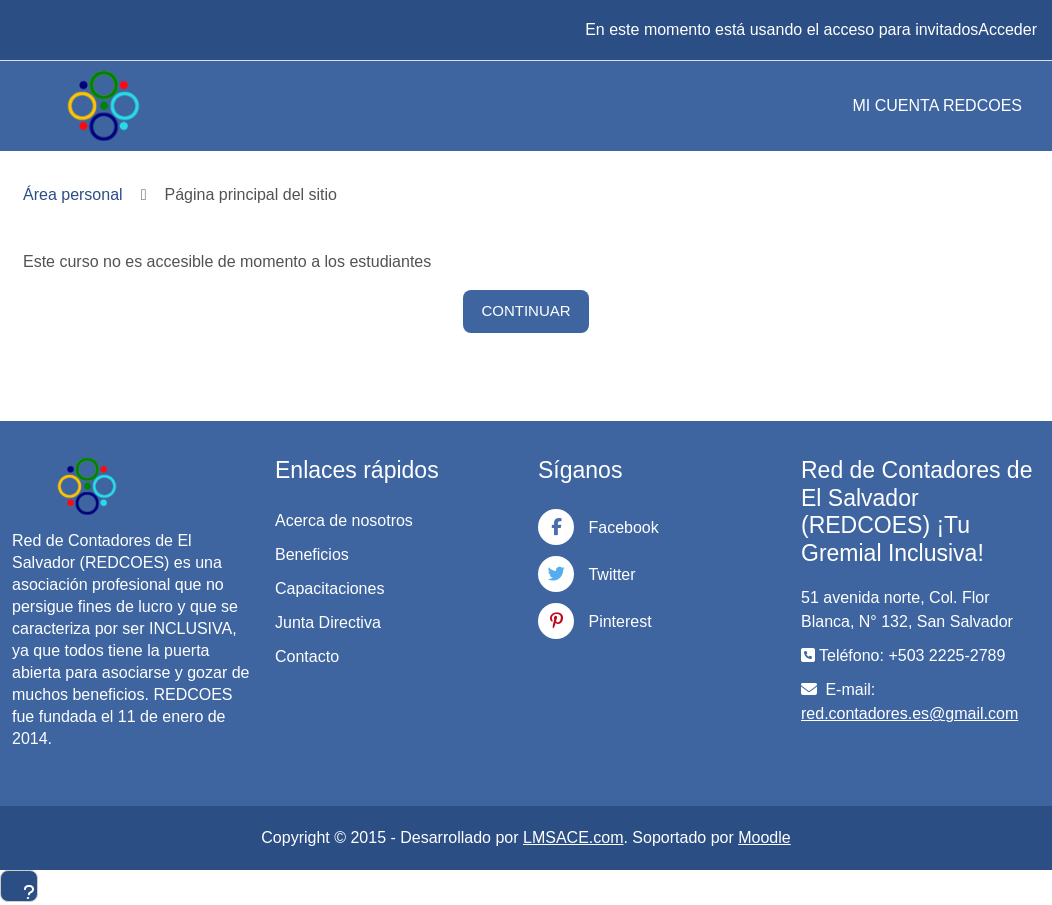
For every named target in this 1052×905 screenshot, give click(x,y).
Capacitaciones (329, 588)
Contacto (307, 656)
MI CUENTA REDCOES (938, 105)
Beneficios (312, 554)
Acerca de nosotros (344, 520)
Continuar (525, 310)
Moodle (764, 837)
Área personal (73, 194)
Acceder (1007, 29)
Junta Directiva (328, 622)
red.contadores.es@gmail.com (909, 713)
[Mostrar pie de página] (19, 886)
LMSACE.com (573, 837)
